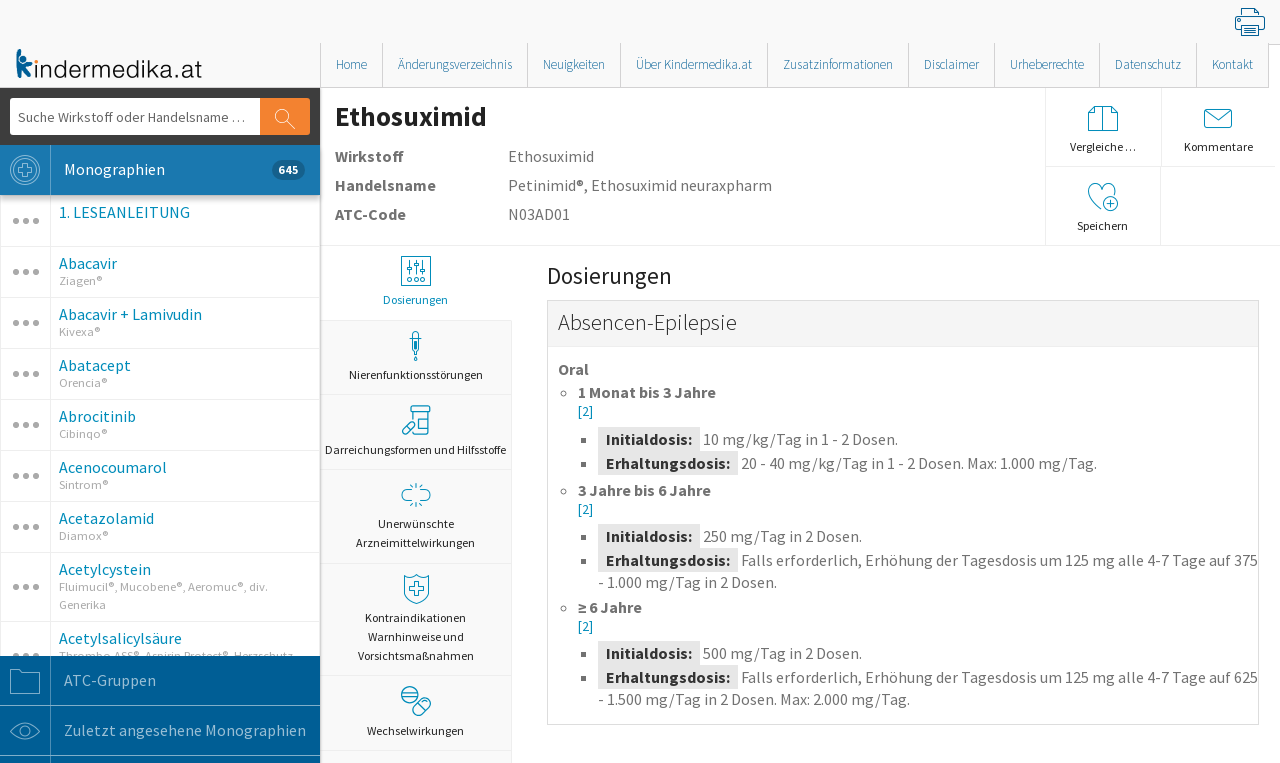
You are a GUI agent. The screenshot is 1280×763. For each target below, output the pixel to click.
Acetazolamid (106, 518)
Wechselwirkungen (415, 712)
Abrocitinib (97, 416)
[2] (585, 411)
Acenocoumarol (113, 467)
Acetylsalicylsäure (120, 638)
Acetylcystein (105, 569)
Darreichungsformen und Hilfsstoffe (415, 431)
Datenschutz (1148, 64)
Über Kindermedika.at (694, 64)
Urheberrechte (1047, 64)
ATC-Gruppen (78, 681)
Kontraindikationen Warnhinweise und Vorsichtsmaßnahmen (415, 618)
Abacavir (88, 263)
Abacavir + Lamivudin (130, 314)
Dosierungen (415, 281)
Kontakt (1232, 64)
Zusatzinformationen (838, 64)
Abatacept (95, 365)
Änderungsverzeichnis (455, 64)
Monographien (152, 170)
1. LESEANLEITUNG (124, 212)
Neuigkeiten (574, 64)
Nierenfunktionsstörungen (415, 356)
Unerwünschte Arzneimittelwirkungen (415, 515)
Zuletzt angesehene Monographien (153, 731)
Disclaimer (951, 64)
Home (351, 64)
